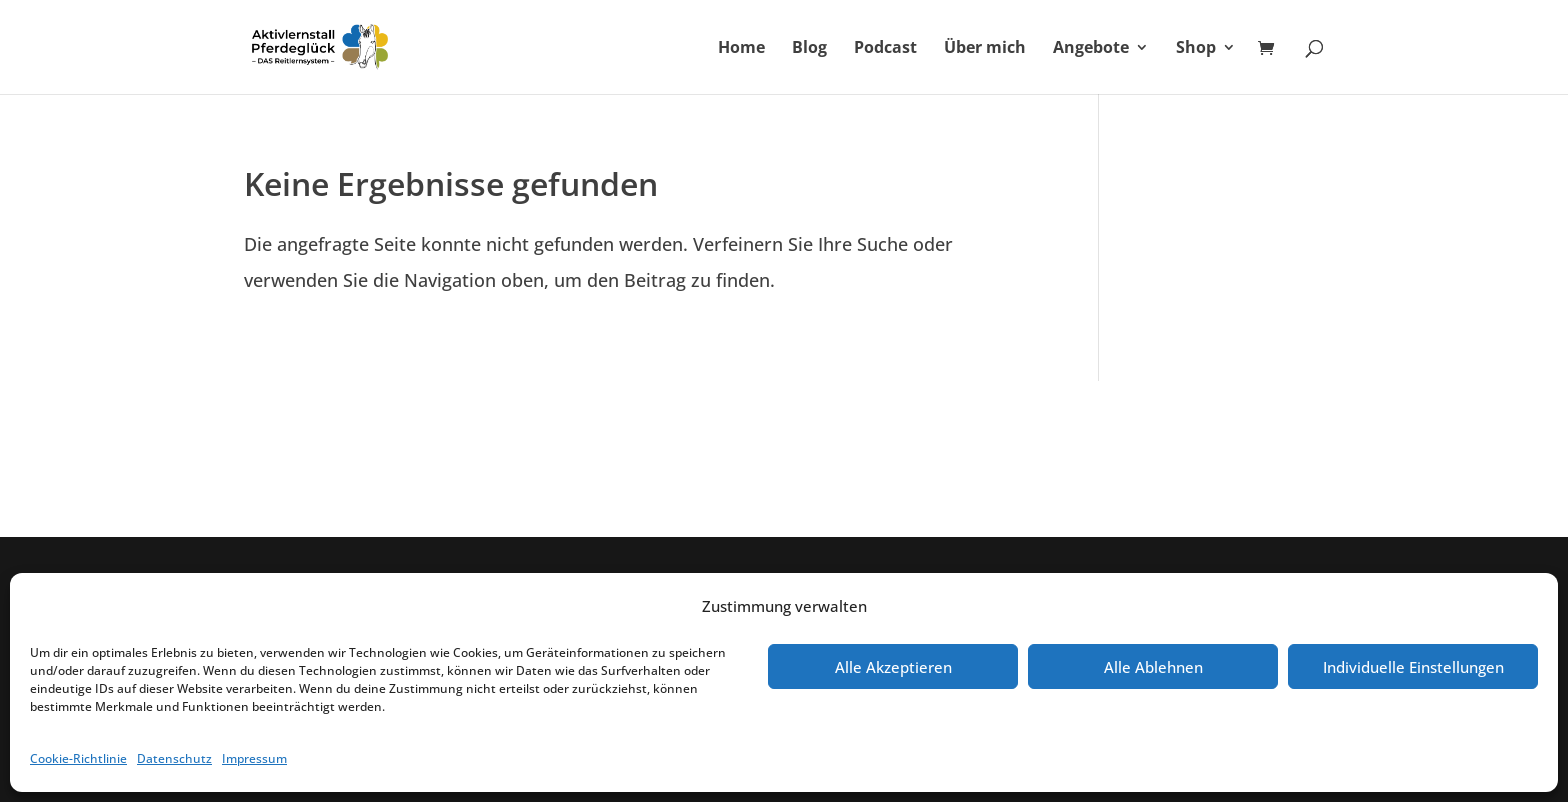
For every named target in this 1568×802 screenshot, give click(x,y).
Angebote (1091, 49)
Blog (809, 49)
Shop (1196, 49)
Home (741, 49)
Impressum (254, 758)
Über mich (985, 49)
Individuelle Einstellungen (1413, 667)
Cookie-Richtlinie (78, 758)
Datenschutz (174, 758)
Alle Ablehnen (1153, 667)
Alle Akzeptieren (893, 667)
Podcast (885, 49)
